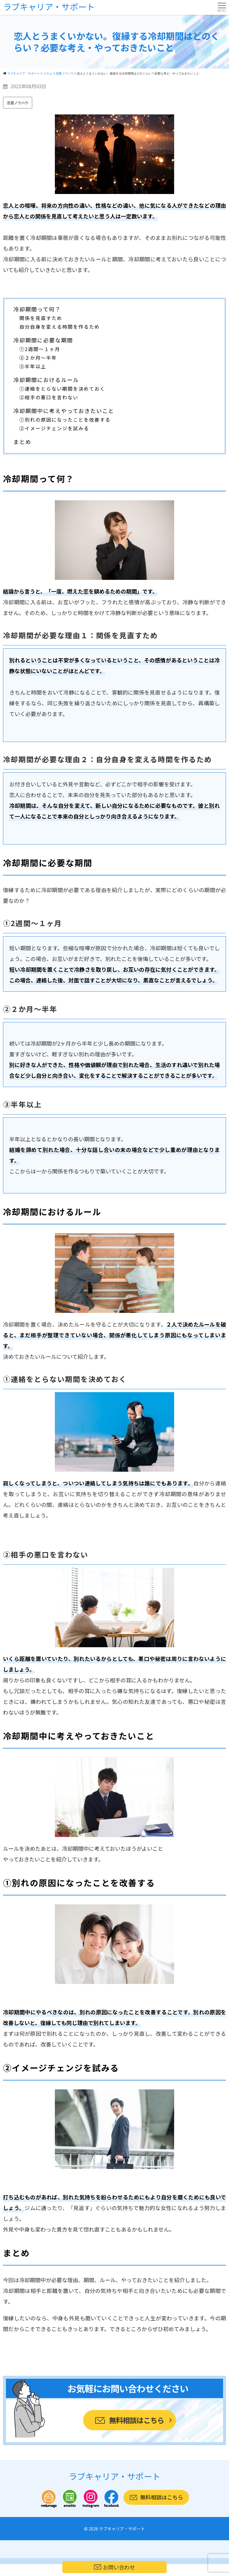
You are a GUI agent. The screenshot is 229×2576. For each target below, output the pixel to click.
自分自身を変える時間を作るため (59, 326)
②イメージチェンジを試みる (54, 428)
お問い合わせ (114, 2567)
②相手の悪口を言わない (48, 397)
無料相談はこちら (136, 2420)
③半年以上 (32, 366)
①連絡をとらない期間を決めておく (62, 388)
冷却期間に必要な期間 (43, 340)
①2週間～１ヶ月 (39, 349)
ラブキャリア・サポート (49, 6)
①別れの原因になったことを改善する (65, 419)
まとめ (22, 441)
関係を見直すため (40, 318)
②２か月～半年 (38, 357)
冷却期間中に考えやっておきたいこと (63, 410)
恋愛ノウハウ (17, 102)
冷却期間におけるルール (46, 379)
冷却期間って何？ (37, 309)
